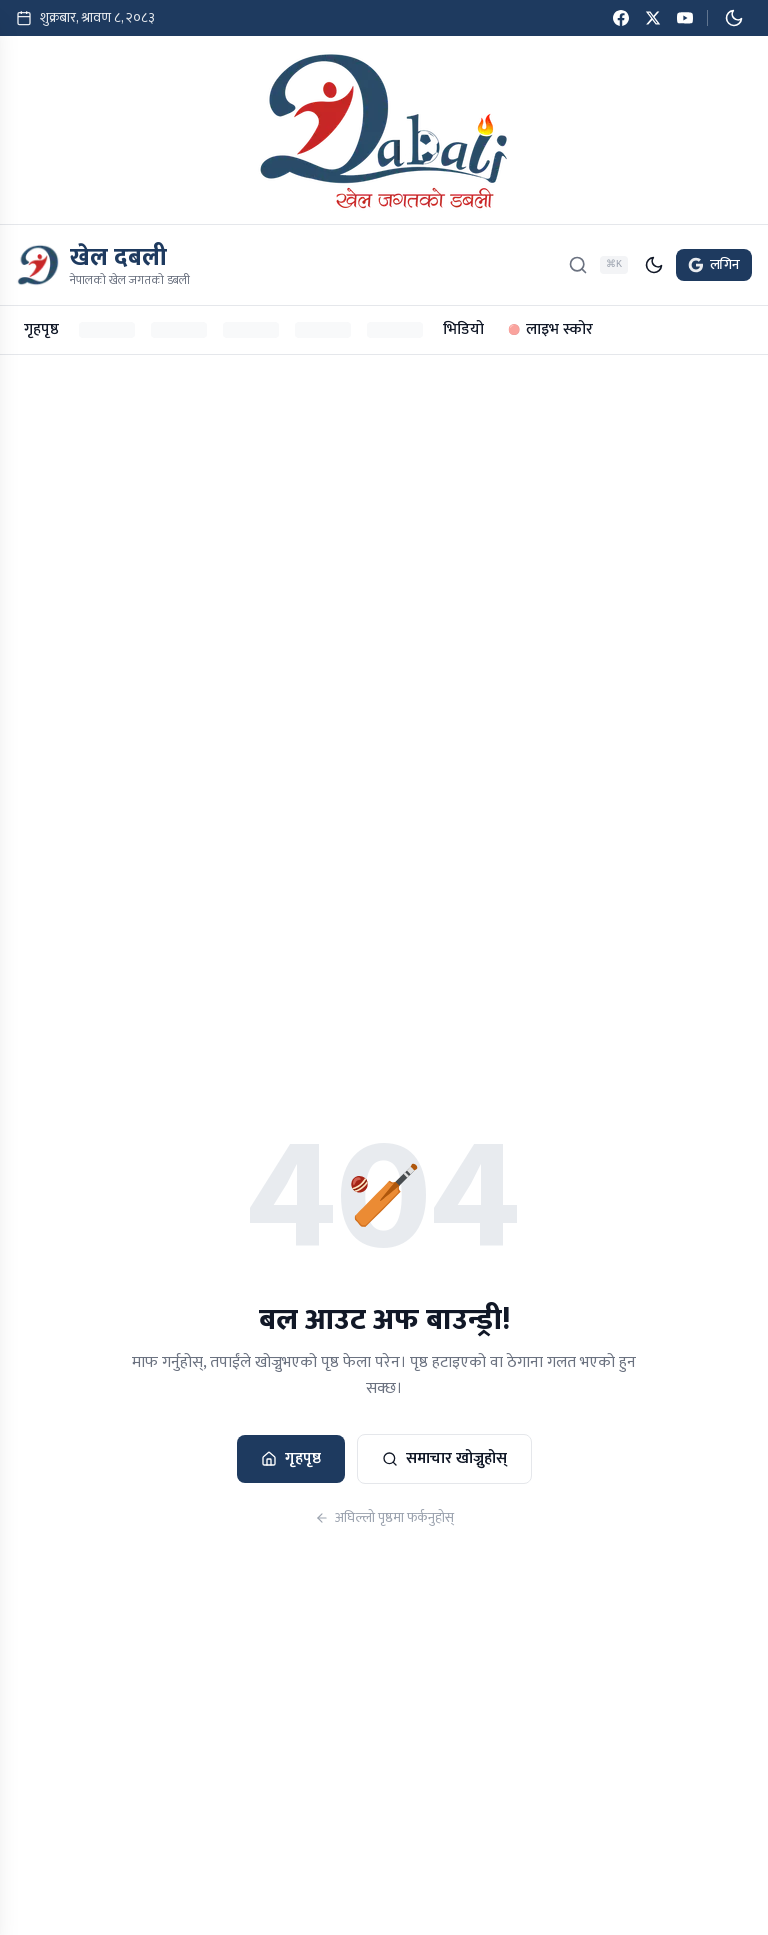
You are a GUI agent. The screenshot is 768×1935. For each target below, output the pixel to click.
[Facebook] (621, 18)
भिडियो (463, 329)
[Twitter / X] (653, 18)
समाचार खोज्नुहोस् (444, 1458)
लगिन (714, 264)
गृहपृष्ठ (41, 329)
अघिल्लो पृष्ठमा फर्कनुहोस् (384, 1518)
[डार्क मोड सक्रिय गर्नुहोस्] (734, 18)
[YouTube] (685, 18)
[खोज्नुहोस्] (578, 265)
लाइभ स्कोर (550, 329)
